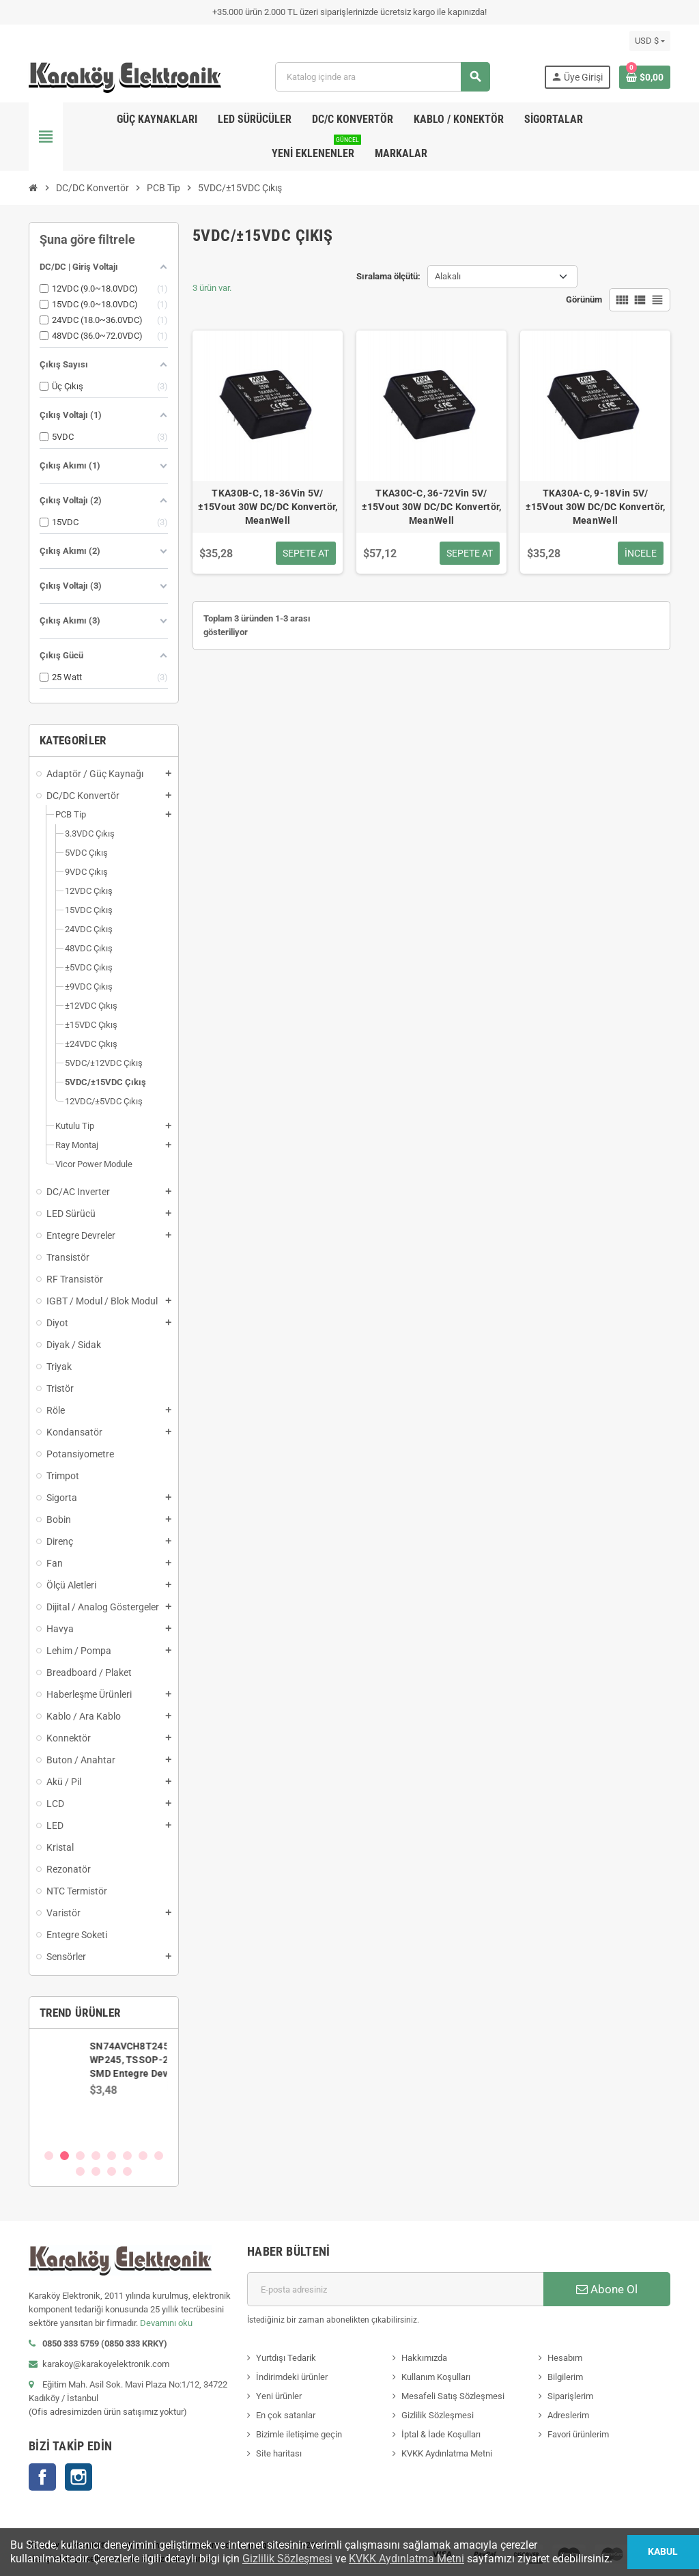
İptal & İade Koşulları (441, 2434)
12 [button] (127, 2171)
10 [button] (95, 2171)
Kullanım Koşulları (435, 2377)
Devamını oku (166, 2323)
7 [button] (143, 2155)
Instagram (78, 2477)
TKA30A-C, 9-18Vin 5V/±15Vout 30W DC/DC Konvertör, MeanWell (596, 507)
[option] (104, 2088)
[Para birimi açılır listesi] (649, 41)
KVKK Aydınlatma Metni (446, 2453)
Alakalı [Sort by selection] (448, 276)
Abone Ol (607, 2289)
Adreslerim (568, 2415)
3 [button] (80, 2155)
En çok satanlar (285, 2415)
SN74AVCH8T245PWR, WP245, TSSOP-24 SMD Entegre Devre (142, 2060)
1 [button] (48, 2155)
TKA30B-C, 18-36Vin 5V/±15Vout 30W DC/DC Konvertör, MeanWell (268, 507)
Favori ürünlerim (578, 2434)
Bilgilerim (565, 2377)
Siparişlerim (570, 2396)
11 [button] (111, 2171)
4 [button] (95, 2155)
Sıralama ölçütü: (388, 276)
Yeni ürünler (279, 2396)
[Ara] (382, 77)
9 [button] (80, 2171)
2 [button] (64, 2155)
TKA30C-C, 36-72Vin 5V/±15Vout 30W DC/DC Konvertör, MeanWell (432, 507)
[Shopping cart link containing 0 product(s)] (644, 77)
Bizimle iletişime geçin (299, 2434)
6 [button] (127, 2155)
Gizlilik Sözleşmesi (437, 2415)
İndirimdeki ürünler (292, 2377)
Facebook (42, 2477)
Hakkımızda (424, 2358)
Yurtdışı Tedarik (286, 2358)
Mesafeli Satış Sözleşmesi (452, 2396)
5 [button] (111, 2155)
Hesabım (564, 2358)
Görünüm (584, 299)
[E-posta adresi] (395, 2289)
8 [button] (158, 2155)
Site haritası (279, 2453)
